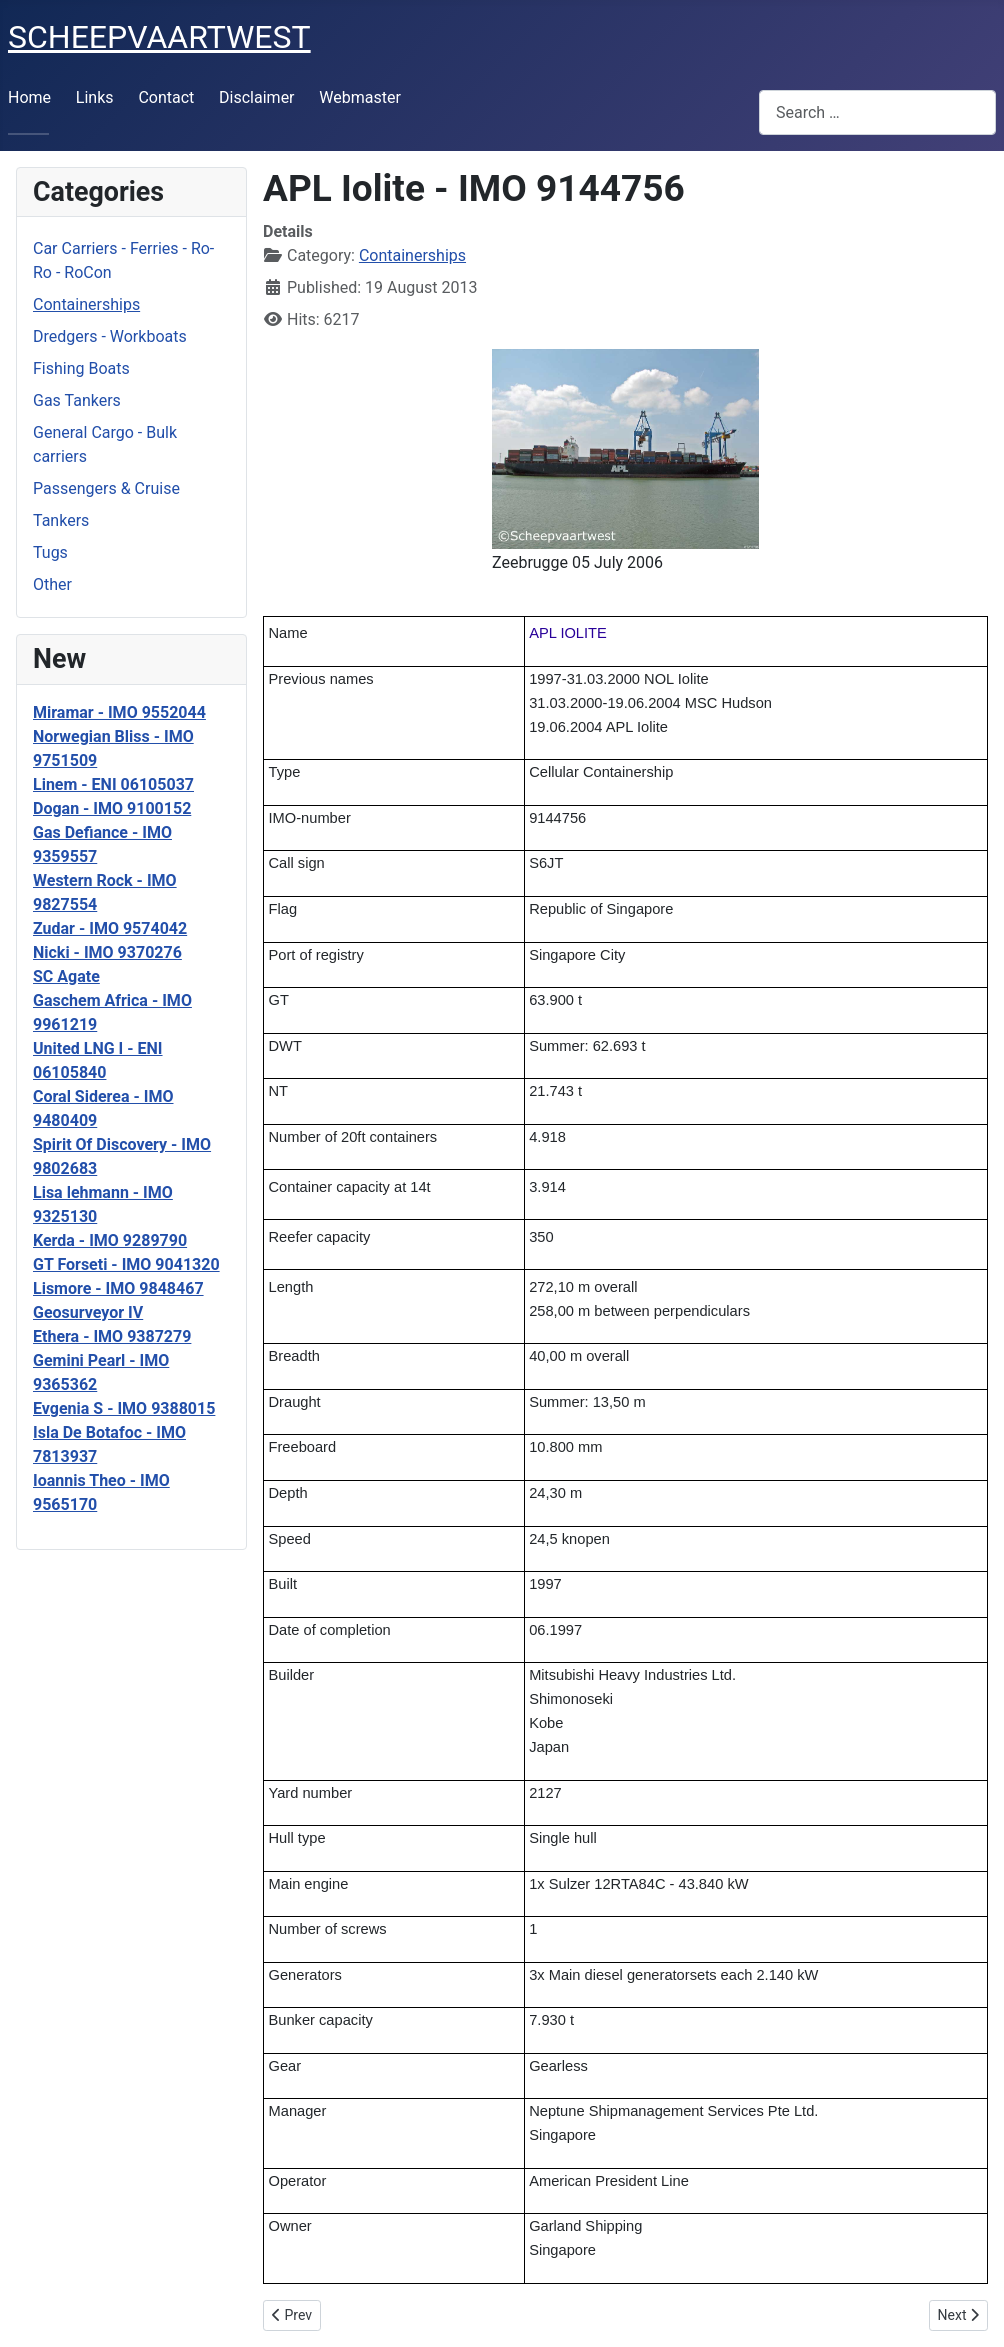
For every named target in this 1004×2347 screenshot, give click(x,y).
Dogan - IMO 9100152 (112, 808)
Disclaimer (256, 97)
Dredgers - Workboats (110, 336)
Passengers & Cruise (106, 488)
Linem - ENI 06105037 (113, 784)
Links (95, 97)
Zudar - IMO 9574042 (110, 928)
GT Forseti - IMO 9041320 (126, 1264)
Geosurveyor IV (88, 1312)
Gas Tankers (77, 400)
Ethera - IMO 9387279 (112, 1336)
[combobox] (877, 112)
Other (52, 584)
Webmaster (360, 97)
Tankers (61, 520)
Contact (166, 97)
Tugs (50, 552)
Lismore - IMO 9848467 (118, 1288)
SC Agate (66, 976)
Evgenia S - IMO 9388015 (124, 1408)
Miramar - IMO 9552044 (119, 712)
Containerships (86, 304)
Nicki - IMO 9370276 (107, 952)
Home (29, 97)
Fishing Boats (81, 368)
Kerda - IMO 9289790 (110, 1240)
